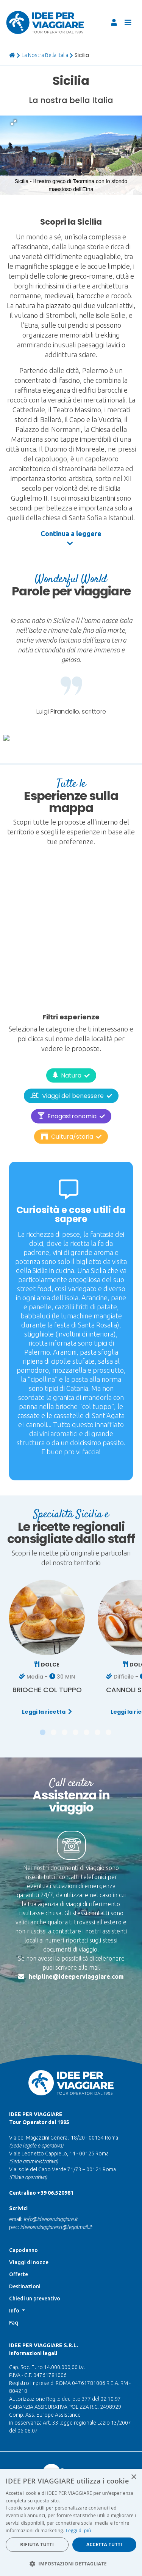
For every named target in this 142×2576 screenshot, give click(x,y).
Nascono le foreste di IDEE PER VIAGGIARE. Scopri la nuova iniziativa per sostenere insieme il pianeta (71, 2441)
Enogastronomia (71, 1095)
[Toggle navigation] (128, 22)
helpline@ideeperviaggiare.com (76, 1932)
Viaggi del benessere (71, 1075)
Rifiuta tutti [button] (37, 2544)
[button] (14, 122)
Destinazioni (25, 2240)
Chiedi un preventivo (34, 2253)
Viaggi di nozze (28, 2216)
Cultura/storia (71, 1115)
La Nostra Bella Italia (45, 55)
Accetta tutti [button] (104, 2544)
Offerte (18, 2228)
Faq (13, 2277)
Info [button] (14, 2265)
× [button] (133, 2477)
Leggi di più (78, 2530)
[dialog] (71, 2522)
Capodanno (23, 2204)
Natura (71, 1054)
